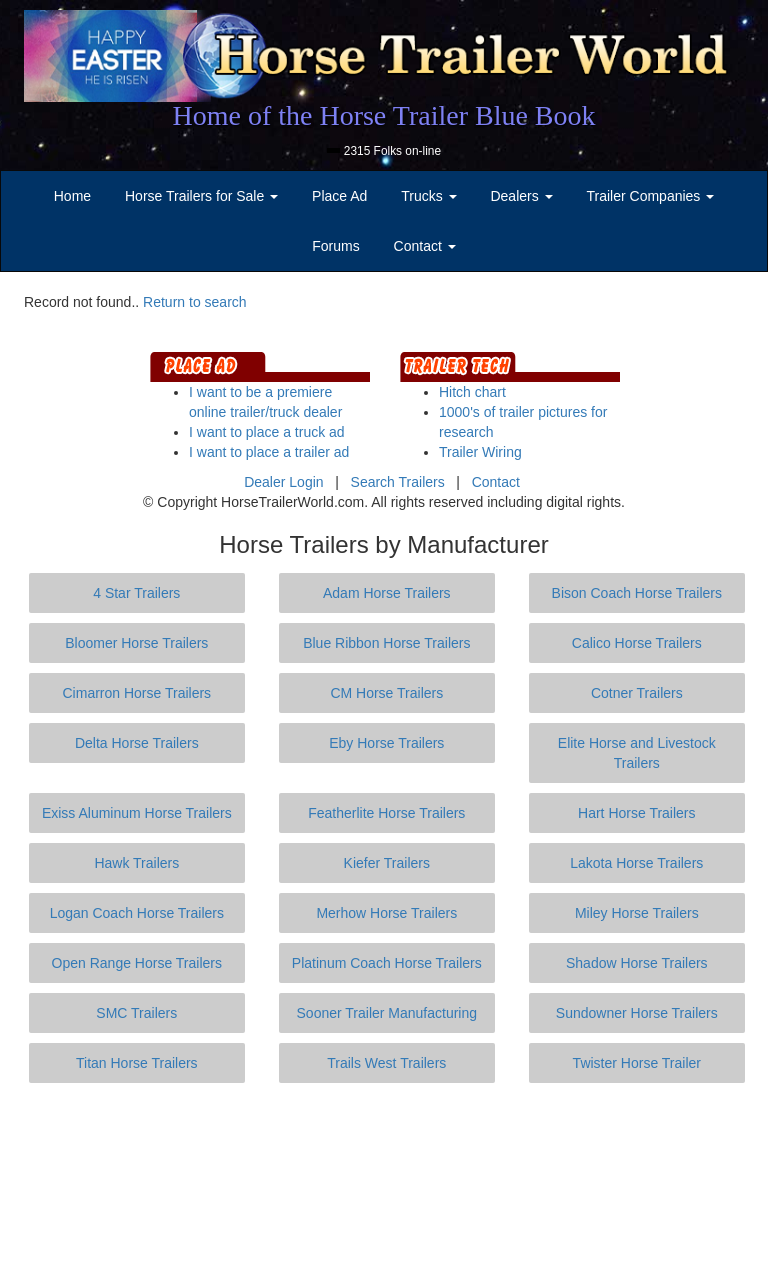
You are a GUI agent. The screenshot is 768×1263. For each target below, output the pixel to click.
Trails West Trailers (386, 1063)
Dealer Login (283, 482)
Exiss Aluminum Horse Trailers (137, 813)
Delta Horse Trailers (137, 743)
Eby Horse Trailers (386, 743)
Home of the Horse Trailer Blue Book (383, 115)
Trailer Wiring (480, 452)
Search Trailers (398, 482)
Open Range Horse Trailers (137, 963)
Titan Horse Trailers (137, 1063)
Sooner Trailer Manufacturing (387, 1013)
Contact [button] (425, 246)
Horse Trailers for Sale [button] (201, 196)
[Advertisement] (388, 1173)
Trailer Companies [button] (651, 196)
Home (72, 196)
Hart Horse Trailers (636, 813)
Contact (496, 482)
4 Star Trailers (136, 593)
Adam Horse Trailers (387, 593)
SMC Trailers (136, 1013)
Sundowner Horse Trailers (637, 1013)
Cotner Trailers (637, 693)
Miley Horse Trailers (637, 913)
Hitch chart (472, 392)
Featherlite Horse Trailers (386, 813)
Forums (335, 246)
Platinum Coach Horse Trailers (387, 963)
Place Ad (339, 196)
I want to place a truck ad (267, 432)
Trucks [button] (428, 196)
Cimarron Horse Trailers (137, 693)
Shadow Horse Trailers (637, 963)
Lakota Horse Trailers (636, 863)
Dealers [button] (521, 196)
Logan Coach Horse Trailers (137, 913)
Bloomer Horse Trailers (136, 643)
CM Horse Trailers (386, 693)
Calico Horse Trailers (637, 643)
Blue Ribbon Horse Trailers (386, 643)
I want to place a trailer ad (269, 452)
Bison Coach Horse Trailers (637, 593)
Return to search (195, 302)
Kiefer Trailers (387, 863)
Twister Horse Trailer (637, 1063)
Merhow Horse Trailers (386, 913)
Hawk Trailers (136, 863)
